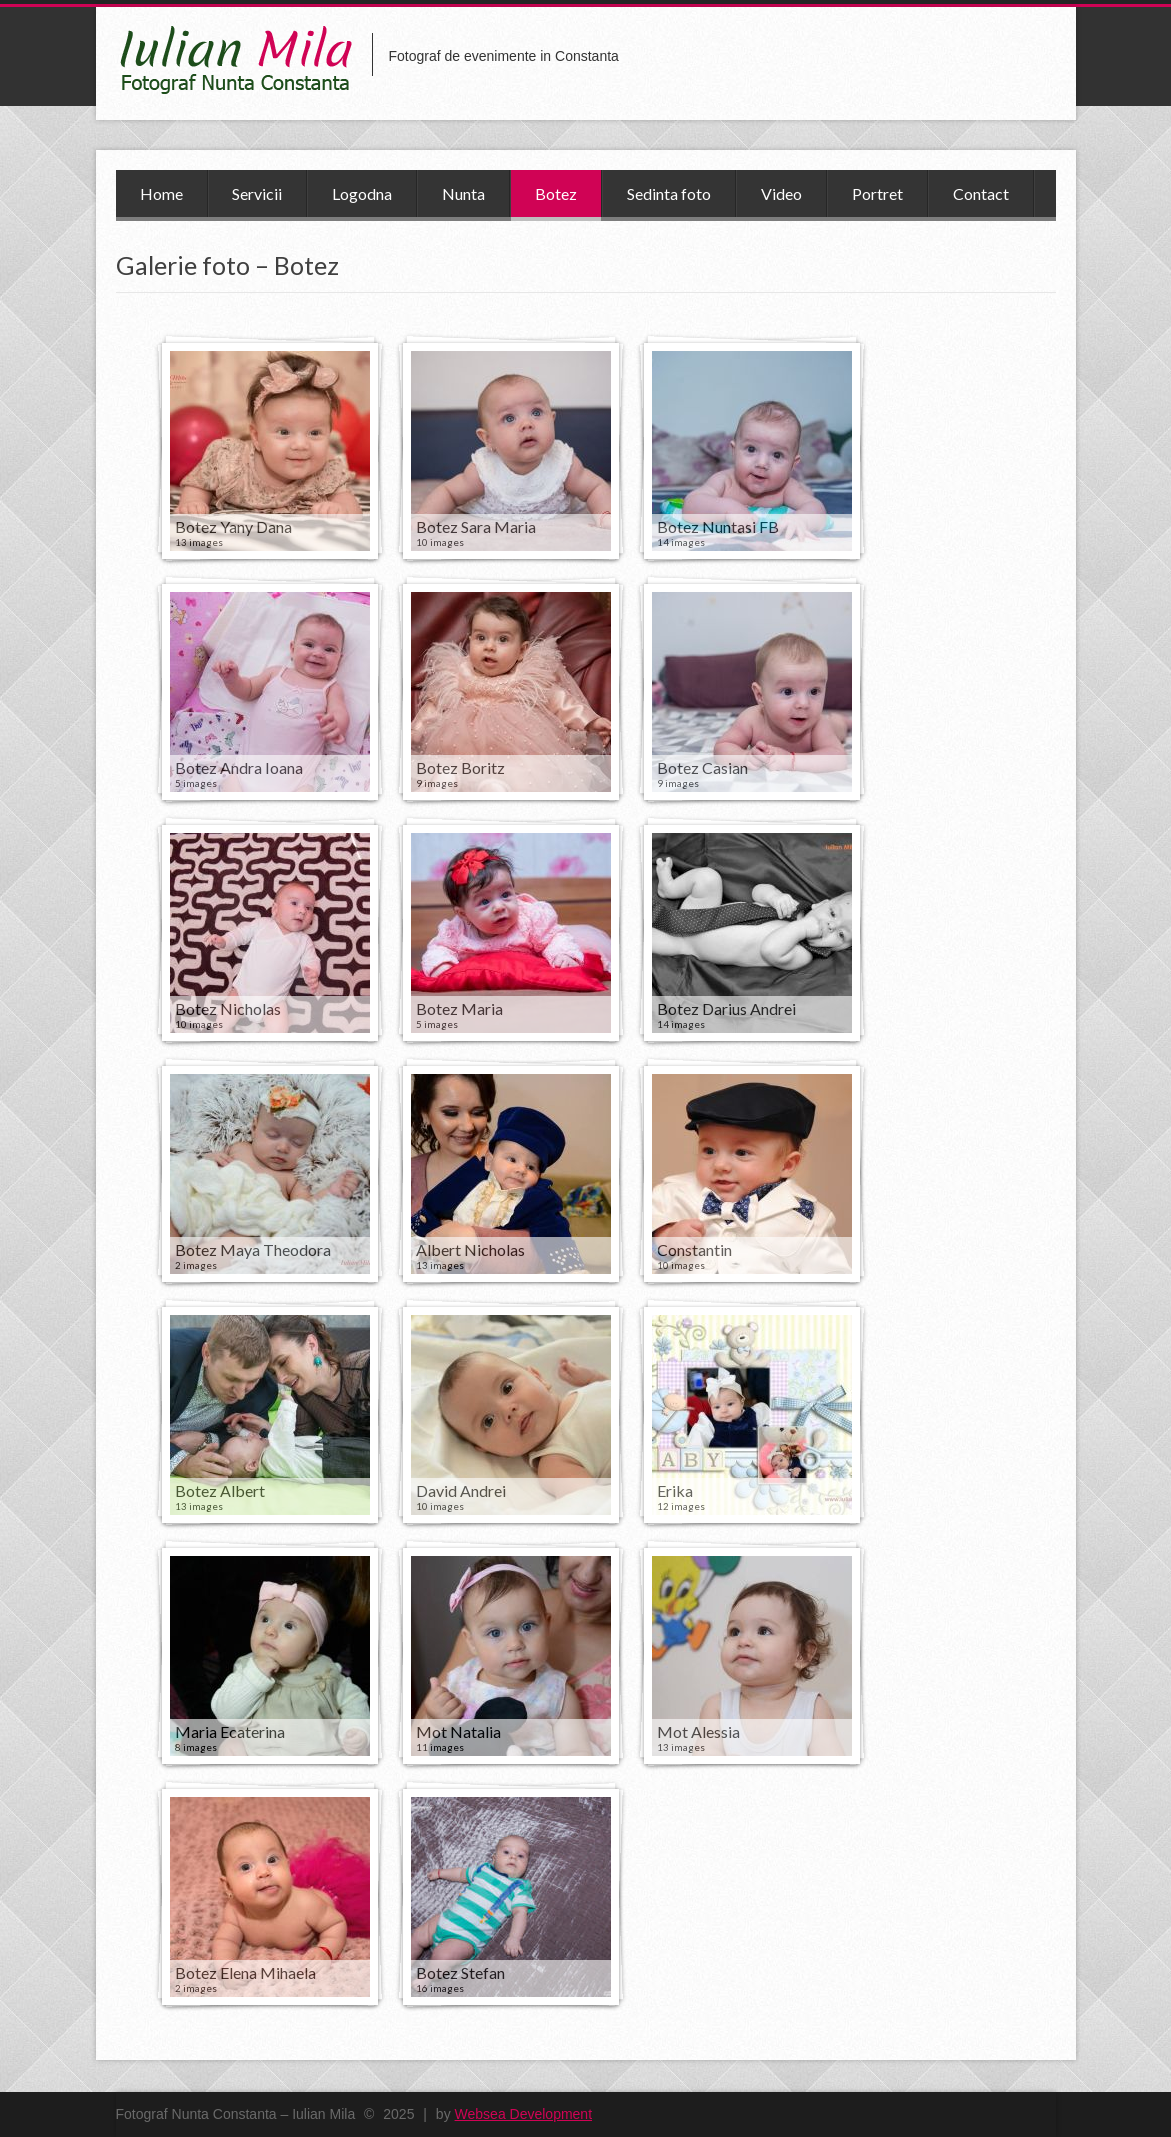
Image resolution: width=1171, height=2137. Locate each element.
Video (781, 193)
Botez (556, 193)
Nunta (463, 193)
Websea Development (523, 2114)
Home (161, 193)
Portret (877, 193)
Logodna (362, 193)
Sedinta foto (669, 193)
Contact (981, 193)
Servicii (257, 193)
